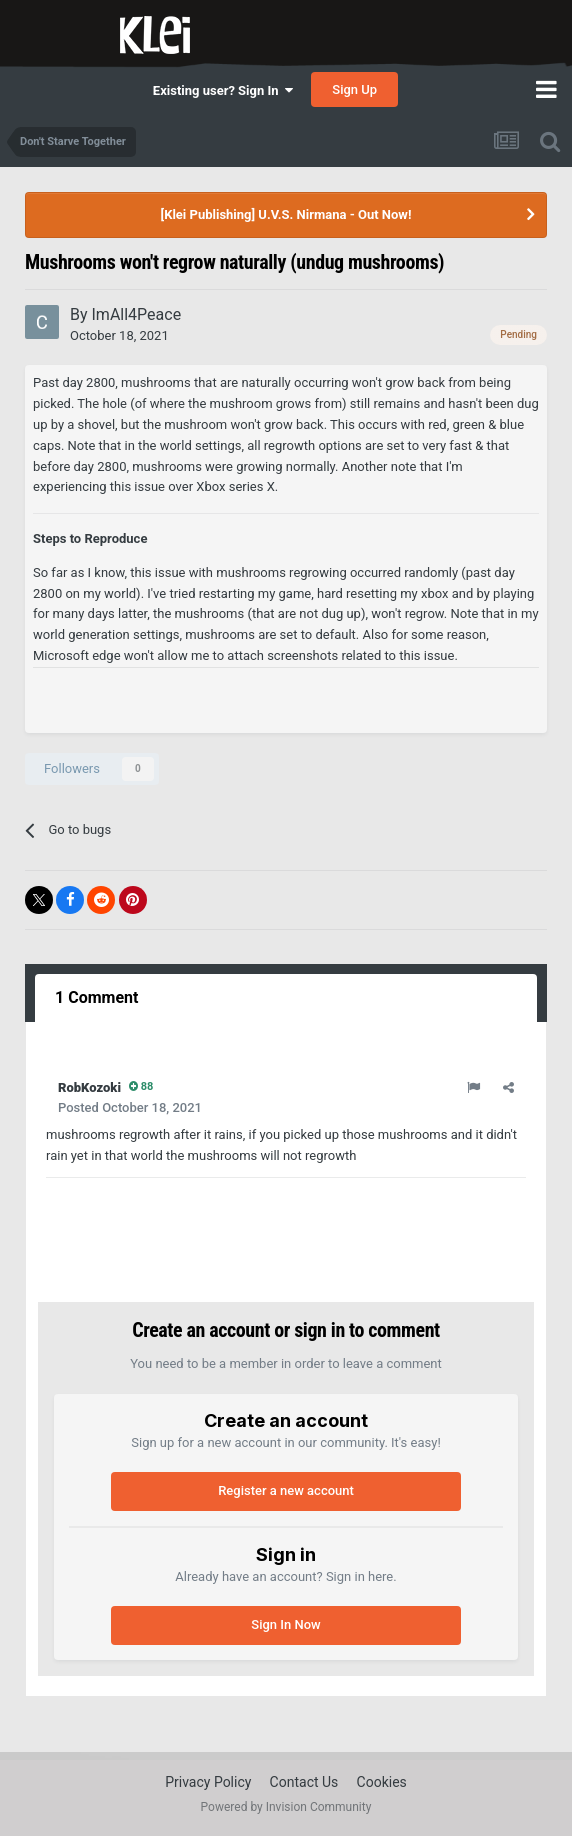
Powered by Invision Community (286, 1807)
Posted (130, 1107)
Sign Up (354, 89)
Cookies (382, 1782)
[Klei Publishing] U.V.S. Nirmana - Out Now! (286, 214)
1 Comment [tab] (96, 997)
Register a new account (286, 1490)
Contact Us (304, 1782)
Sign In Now (285, 1624)
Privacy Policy (208, 1782)
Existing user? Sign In (223, 90)
